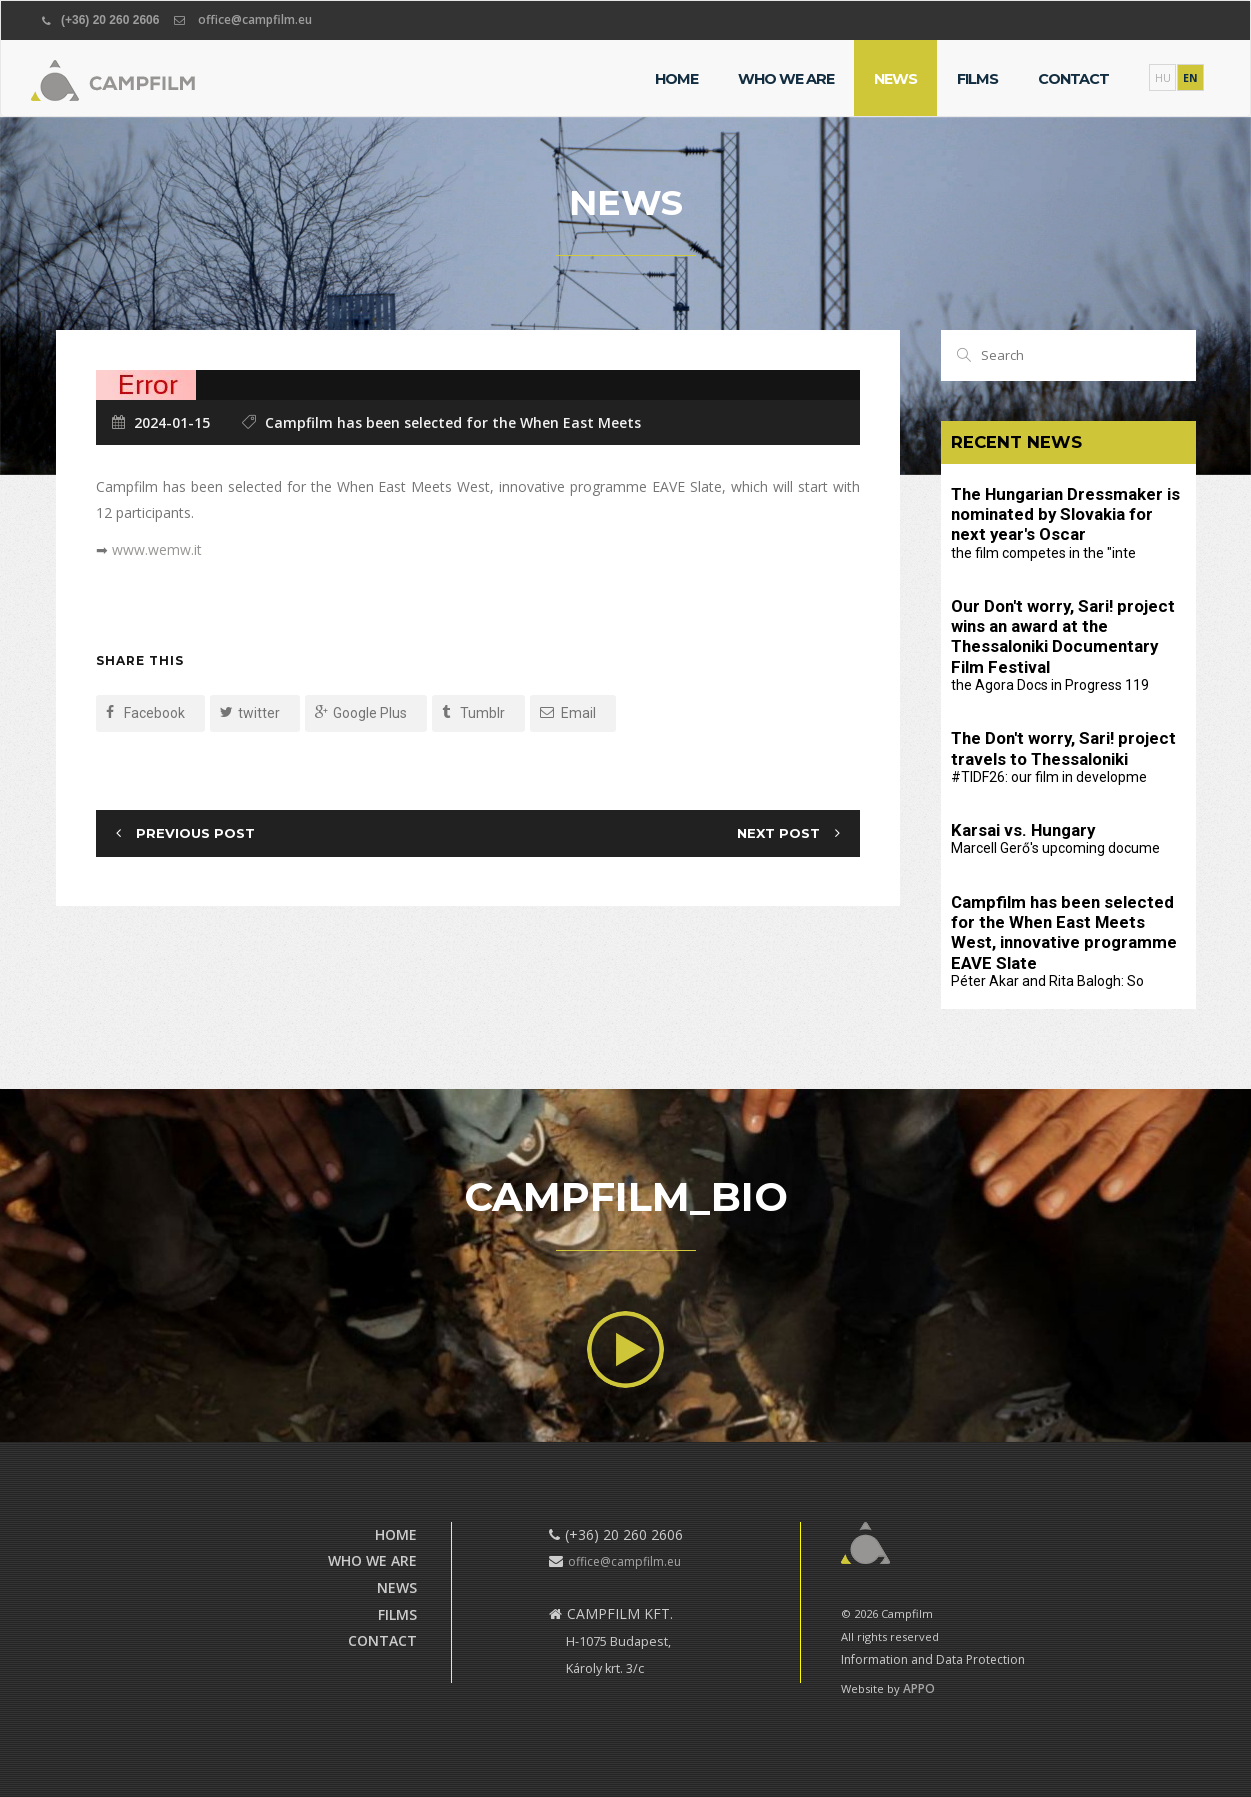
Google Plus (361, 713)
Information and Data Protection (933, 1659)
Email (568, 713)
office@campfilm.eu (255, 19)
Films (977, 79)
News (895, 79)
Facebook (145, 713)
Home (676, 79)
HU (1163, 78)
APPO (919, 1688)
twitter (250, 713)
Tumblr (473, 713)
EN (1190, 78)
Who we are (786, 79)
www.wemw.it (157, 549)
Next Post (777, 833)
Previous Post (195, 833)
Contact (1073, 79)
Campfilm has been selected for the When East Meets (453, 422)
